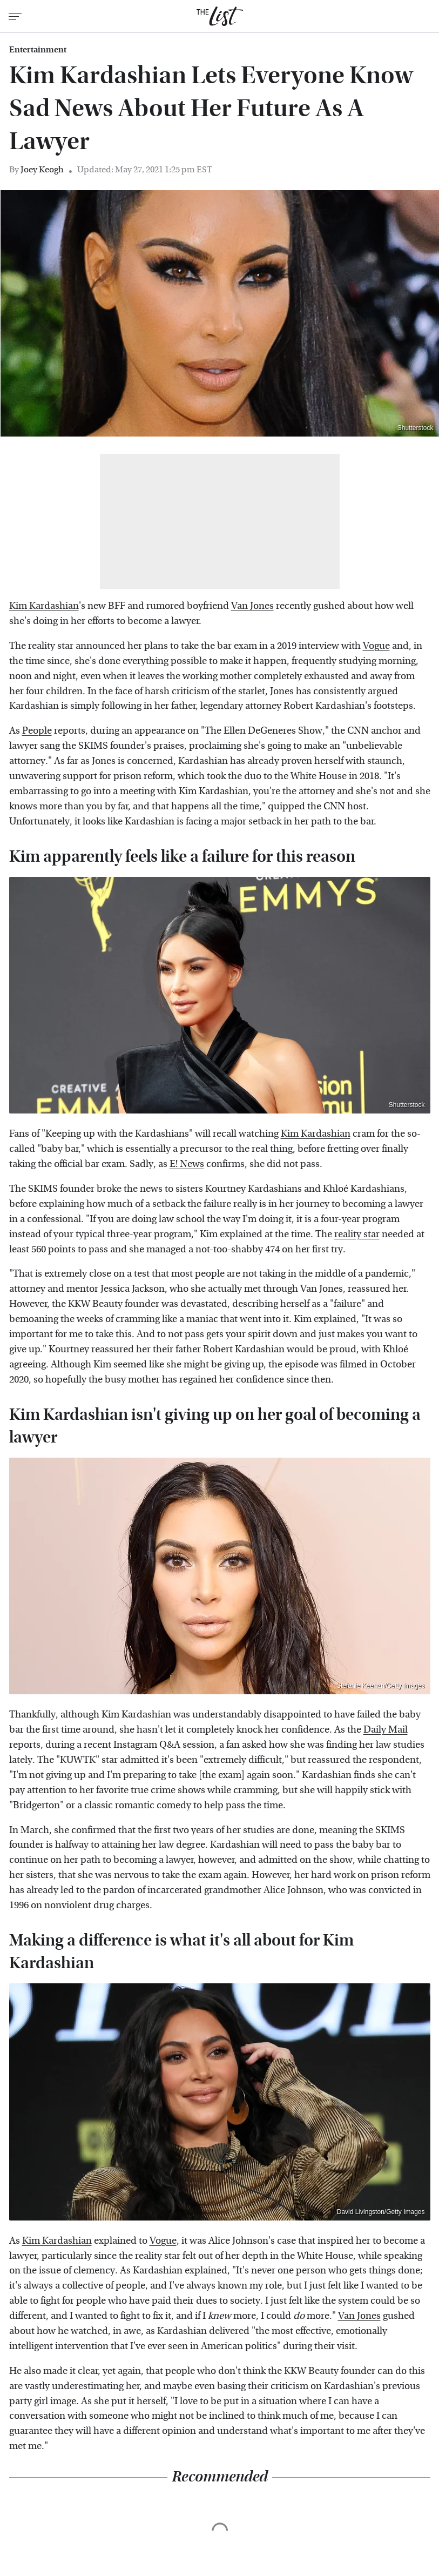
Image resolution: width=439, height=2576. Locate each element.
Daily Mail (385, 1729)
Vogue (376, 646)
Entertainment (37, 49)
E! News (187, 1164)
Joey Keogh (42, 169)
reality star (357, 1234)
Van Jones (252, 606)
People (37, 730)
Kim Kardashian (44, 606)
